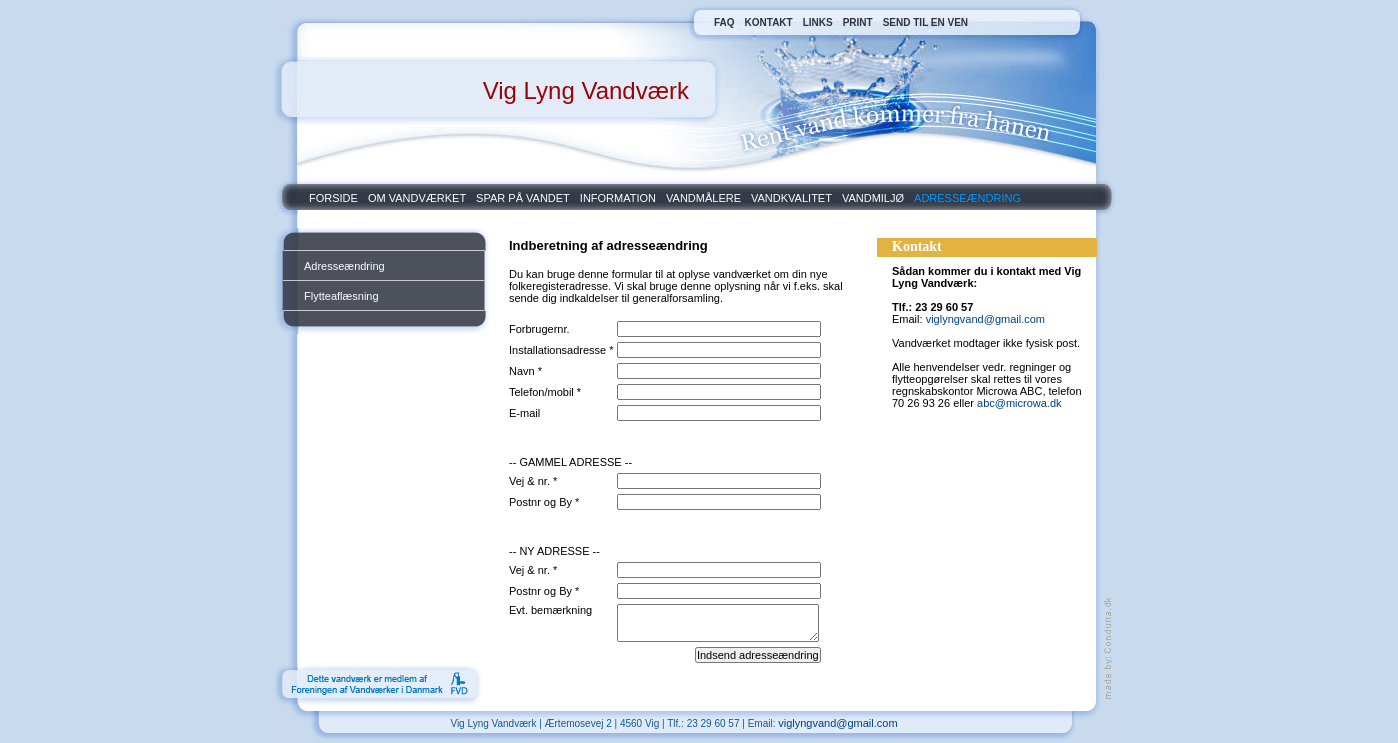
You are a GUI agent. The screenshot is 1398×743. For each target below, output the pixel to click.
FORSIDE (333, 198)
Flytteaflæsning (341, 296)
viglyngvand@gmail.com (985, 319)
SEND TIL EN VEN (925, 22)
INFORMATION (618, 198)
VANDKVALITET (791, 198)
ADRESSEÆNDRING (967, 198)
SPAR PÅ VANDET (523, 198)
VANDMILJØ (873, 198)
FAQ (724, 22)
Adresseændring (344, 266)
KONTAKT (769, 22)
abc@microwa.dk (1019, 403)
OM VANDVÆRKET (417, 198)
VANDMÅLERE (703, 198)
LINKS (818, 22)
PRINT (858, 22)
